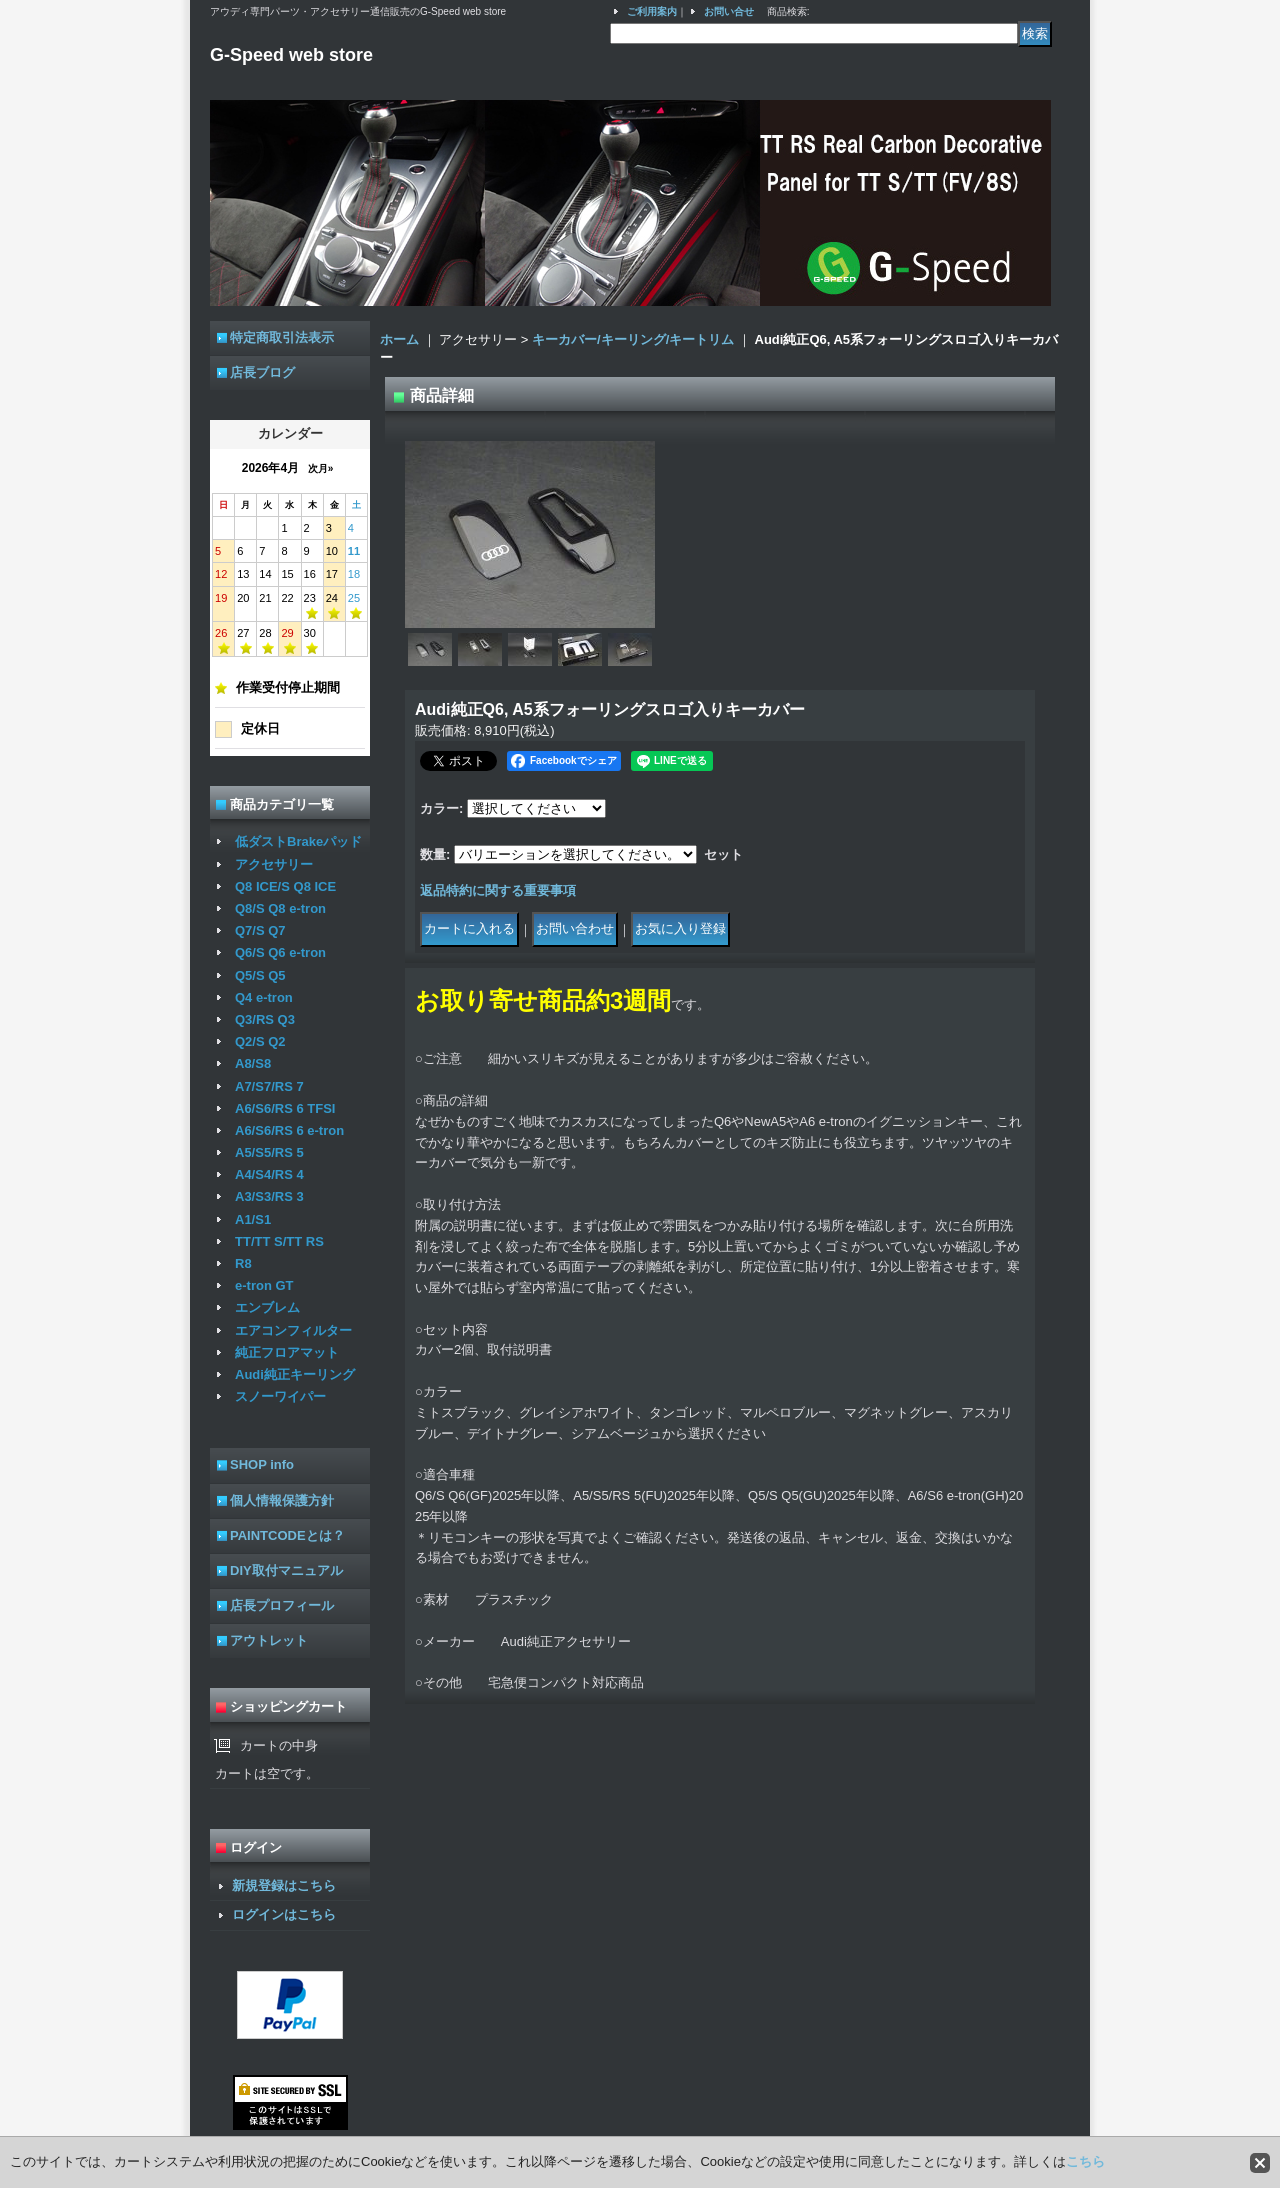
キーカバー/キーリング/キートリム (633, 339)
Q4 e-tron (264, 997)
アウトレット (269, 1640)
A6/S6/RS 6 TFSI (285, 1108)
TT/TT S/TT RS (279, 1241)
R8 (243, 1263)
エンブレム (267, 1307)
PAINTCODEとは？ (287, 1535)
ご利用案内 (652, 11)
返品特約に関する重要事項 (498, 890)
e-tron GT (264, 1285)
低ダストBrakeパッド (298, 841)
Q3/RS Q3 (265, 1019)
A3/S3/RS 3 (269, 1196)
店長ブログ (262, 372)
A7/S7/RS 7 (269, 1086)
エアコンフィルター (293, 1330)
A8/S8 (253, 1063)
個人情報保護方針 (282, 1500)
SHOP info (262, 1464)
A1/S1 (253, 1219)
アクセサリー (274, 864)
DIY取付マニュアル (286, 1570)
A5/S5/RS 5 (269, 1152)
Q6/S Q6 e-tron (280, 952)
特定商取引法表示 (282, 337)
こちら (1085, 2161)
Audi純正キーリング (295, 1374)
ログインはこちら (284, 1914)
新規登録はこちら (284, 1885)
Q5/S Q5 (260, 975)
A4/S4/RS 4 (269, 1174)
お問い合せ (729, 11)
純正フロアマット (287, 1352)
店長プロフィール (282, 1605)
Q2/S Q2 (260, 1041)
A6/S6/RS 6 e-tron (289, 1130)
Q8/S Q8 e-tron (280, 908)
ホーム (399, 339)
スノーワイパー (280, 1396)
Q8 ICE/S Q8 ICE (285, 886)
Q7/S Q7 (260, 930)
